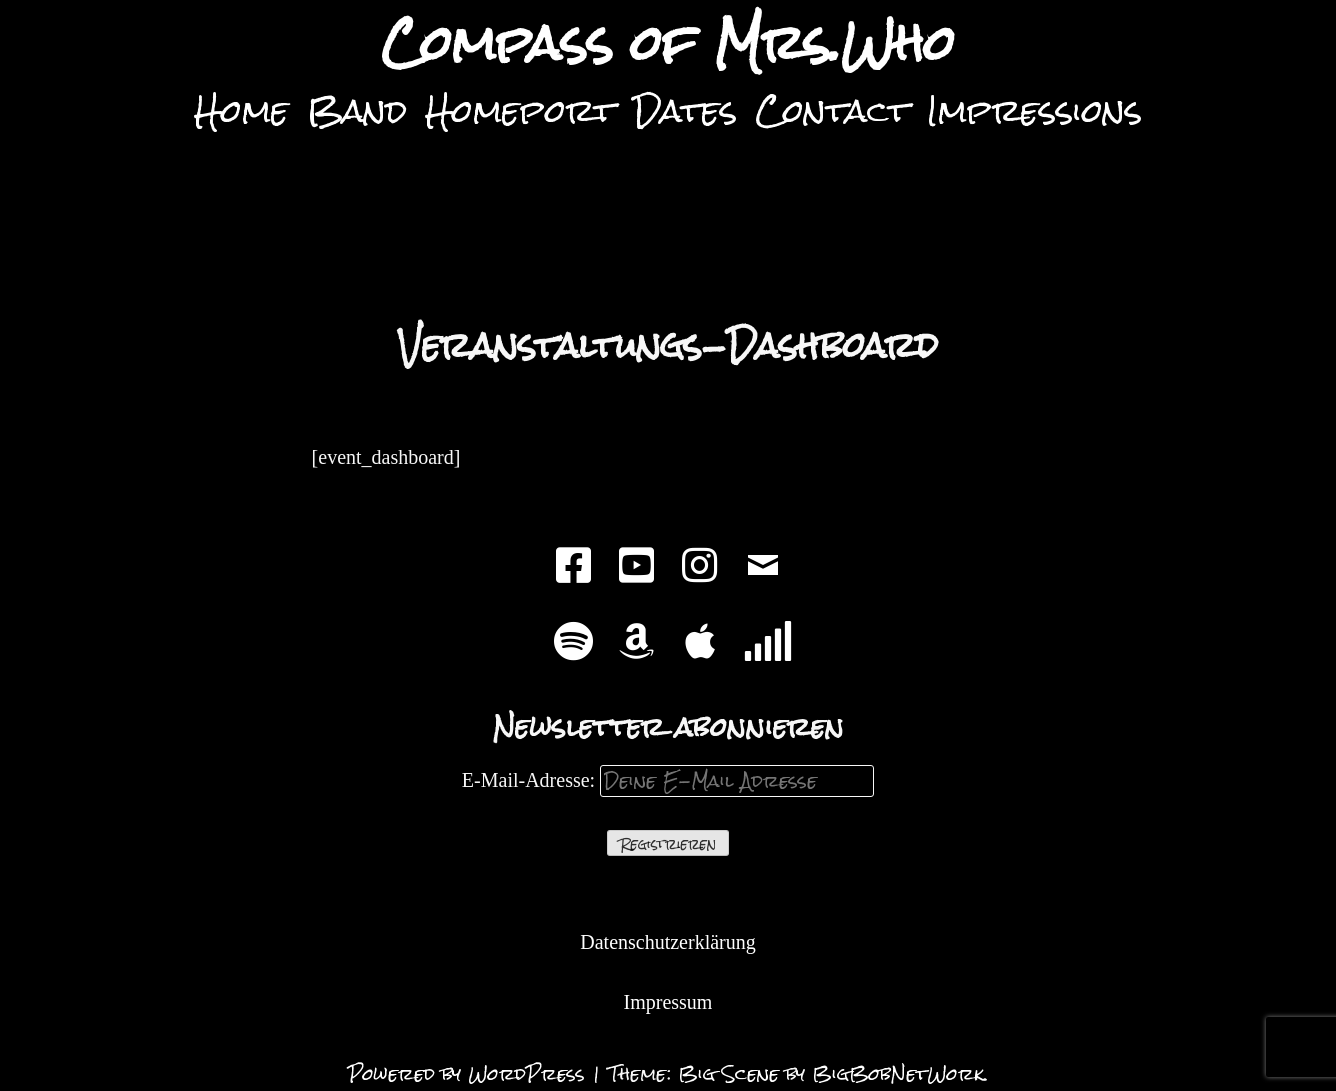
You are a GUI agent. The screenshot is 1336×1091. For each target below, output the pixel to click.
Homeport (520, 110)
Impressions (1034, 110)
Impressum (668, 1002)
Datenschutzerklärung (667, 942)
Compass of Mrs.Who (668, 44)
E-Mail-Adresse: (668, 780)
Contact (832, 110)
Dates (685, 110)
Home (241, 110)
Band (357, 110)
